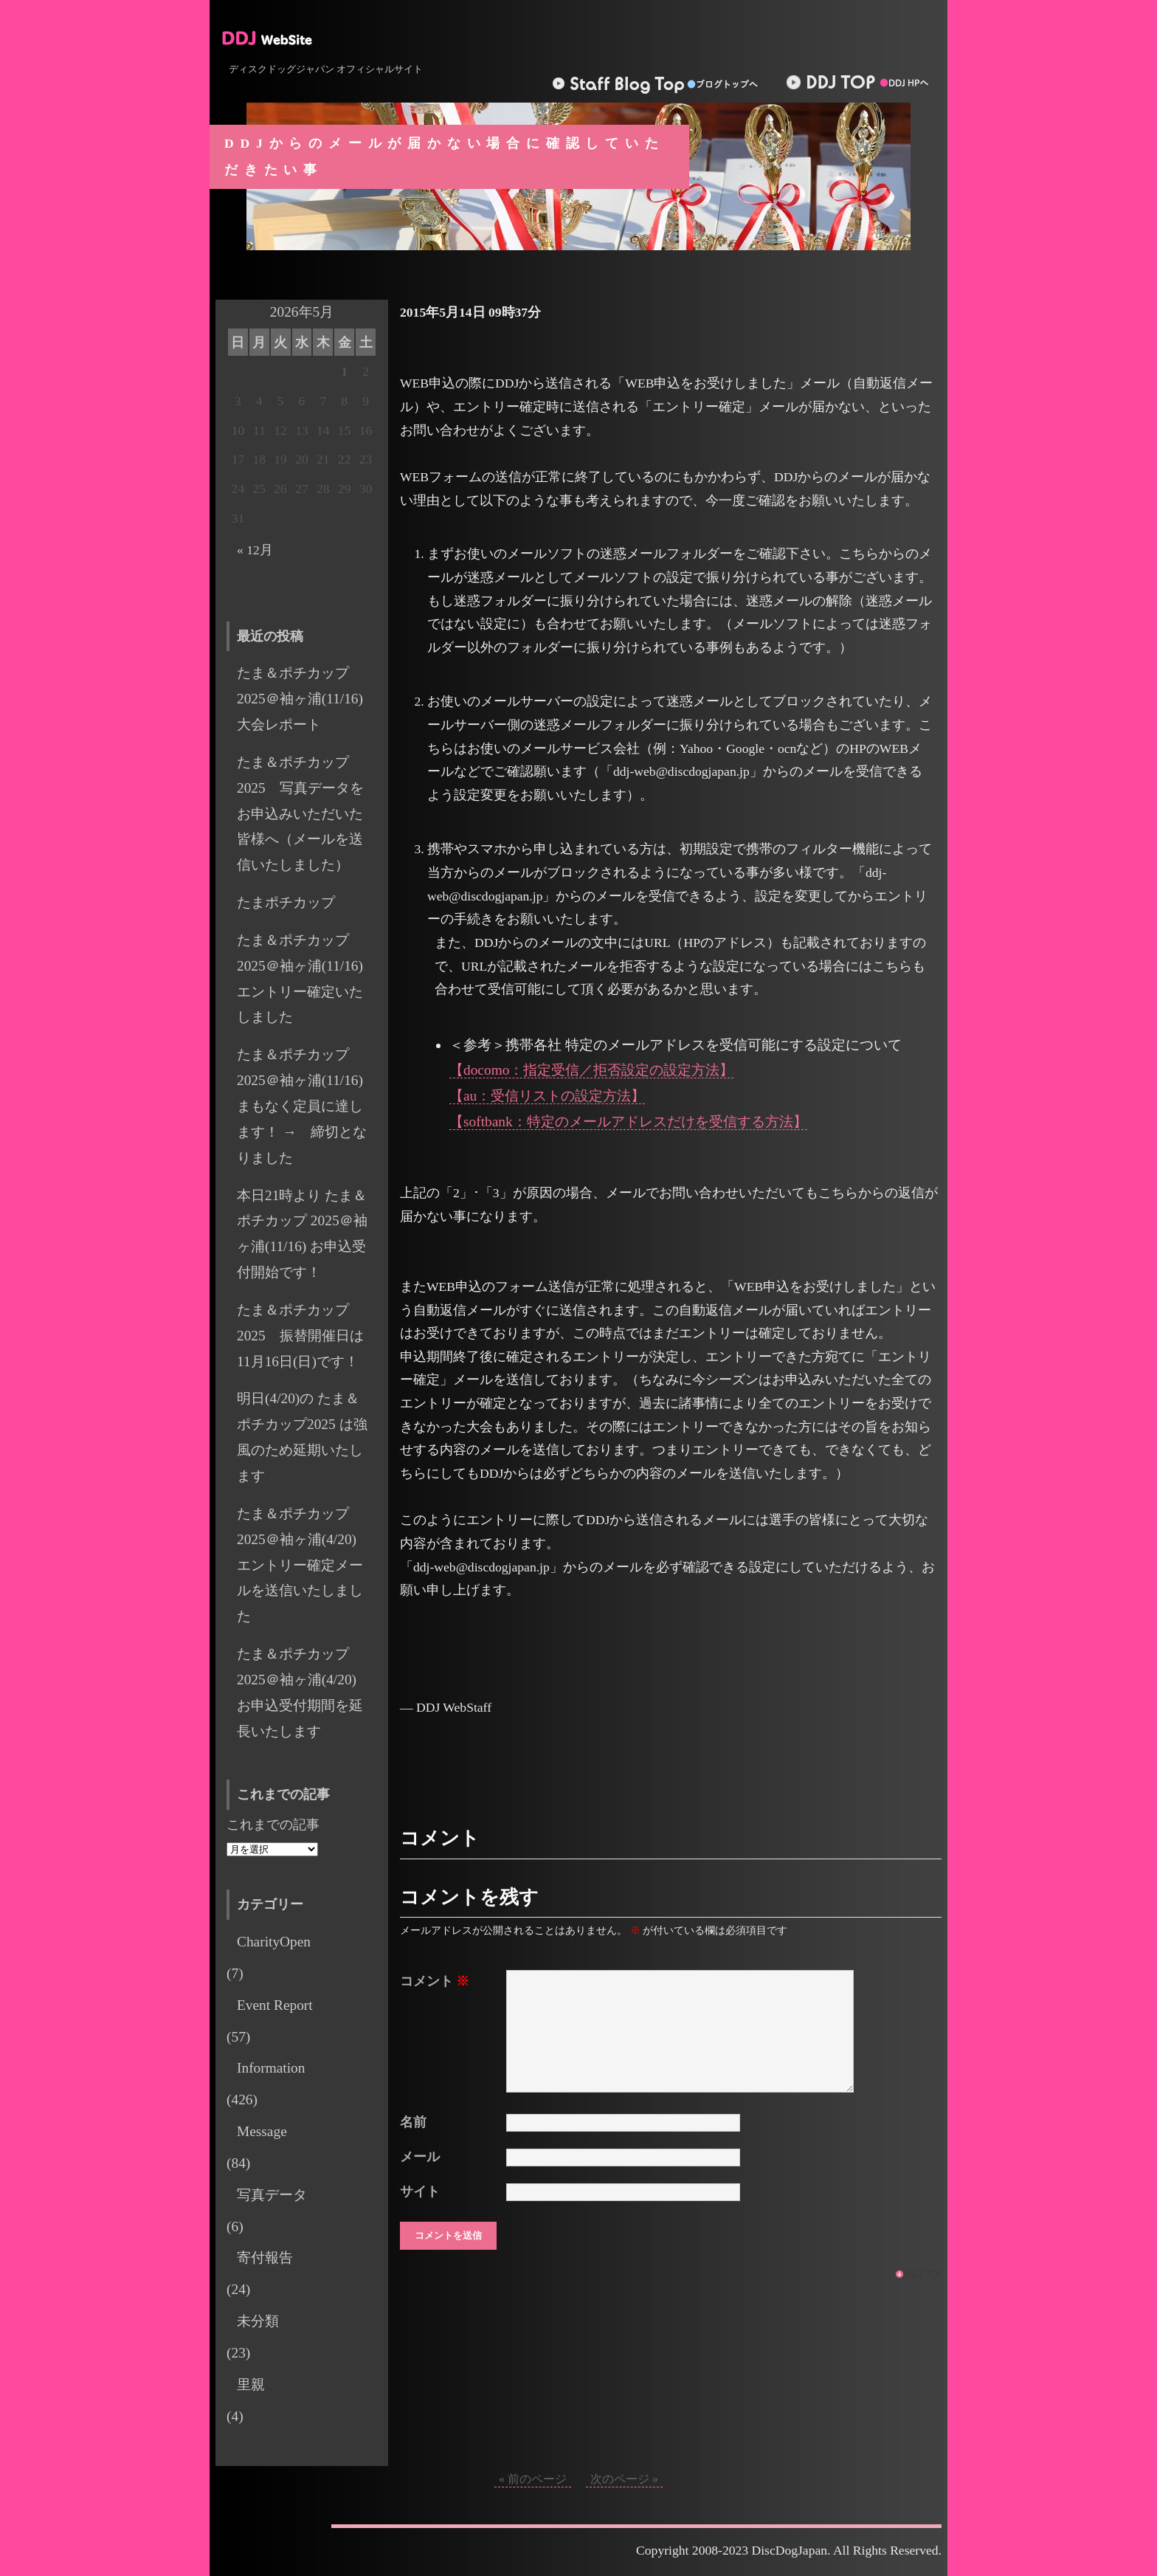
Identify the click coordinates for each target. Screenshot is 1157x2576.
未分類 (258, 2321)
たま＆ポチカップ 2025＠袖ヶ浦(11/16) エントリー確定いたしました (307, 978)
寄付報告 (265, 2257)
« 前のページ (533, 2479)
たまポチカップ (286, 902)
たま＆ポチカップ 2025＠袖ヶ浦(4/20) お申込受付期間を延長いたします (303, 1692)
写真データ (272, 2195)
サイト (420, 2191)
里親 (251, 2384)
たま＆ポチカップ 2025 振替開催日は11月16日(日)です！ (300, 1335)
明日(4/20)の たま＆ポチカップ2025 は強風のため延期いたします (302, 1437)
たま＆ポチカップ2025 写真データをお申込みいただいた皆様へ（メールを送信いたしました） (300, 813)
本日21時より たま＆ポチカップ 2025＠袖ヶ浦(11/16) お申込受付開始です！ (302, 1234)
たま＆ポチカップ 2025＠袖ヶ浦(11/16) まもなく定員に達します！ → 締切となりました (302, 1106)
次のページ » (624, 2479)
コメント (434, 1981)
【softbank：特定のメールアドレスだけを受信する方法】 (628, 1121)
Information (271, 2068)
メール (420, 2156)
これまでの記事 (273, 1824)
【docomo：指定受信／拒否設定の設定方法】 (591, 1070)
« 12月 (255, 550)
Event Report (275, 2005)
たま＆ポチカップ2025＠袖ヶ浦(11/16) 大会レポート (307, 698)
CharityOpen (274, 1941)
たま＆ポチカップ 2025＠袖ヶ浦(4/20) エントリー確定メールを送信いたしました (303, 1565)
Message (262, 2131)
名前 (413, 2122)
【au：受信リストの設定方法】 (547, 1095)
